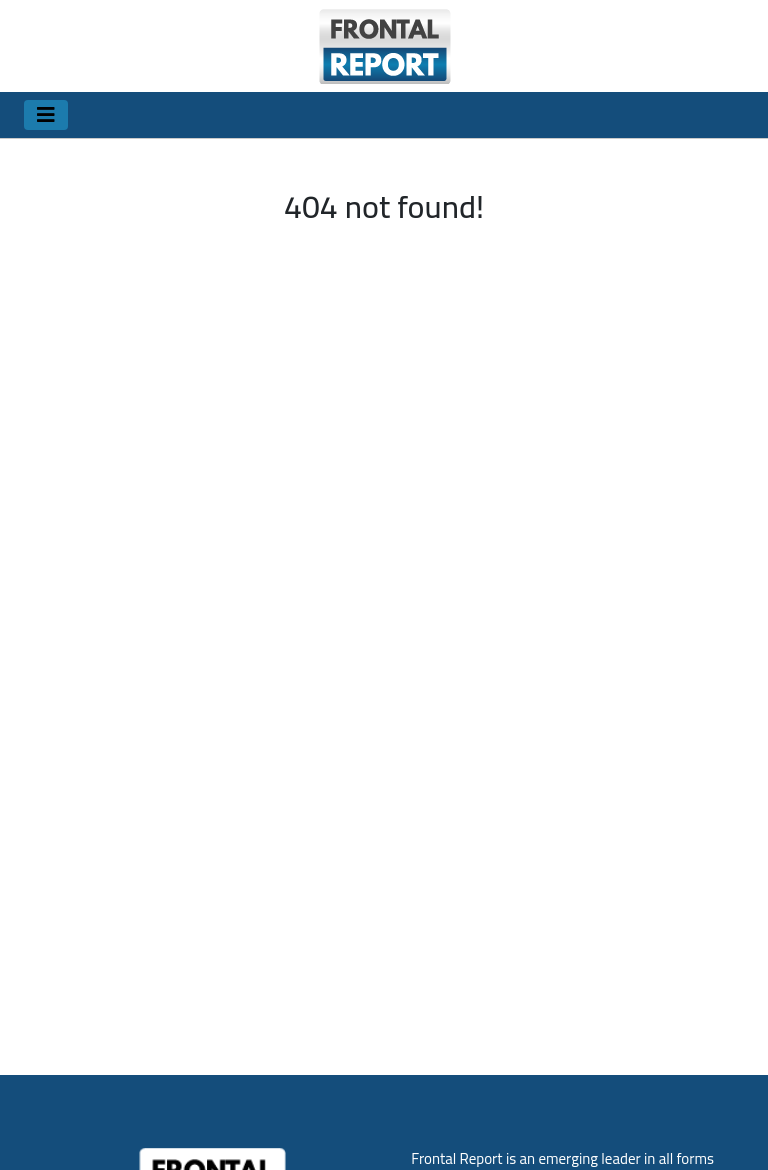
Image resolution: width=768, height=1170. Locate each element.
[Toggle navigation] (46, 115)
